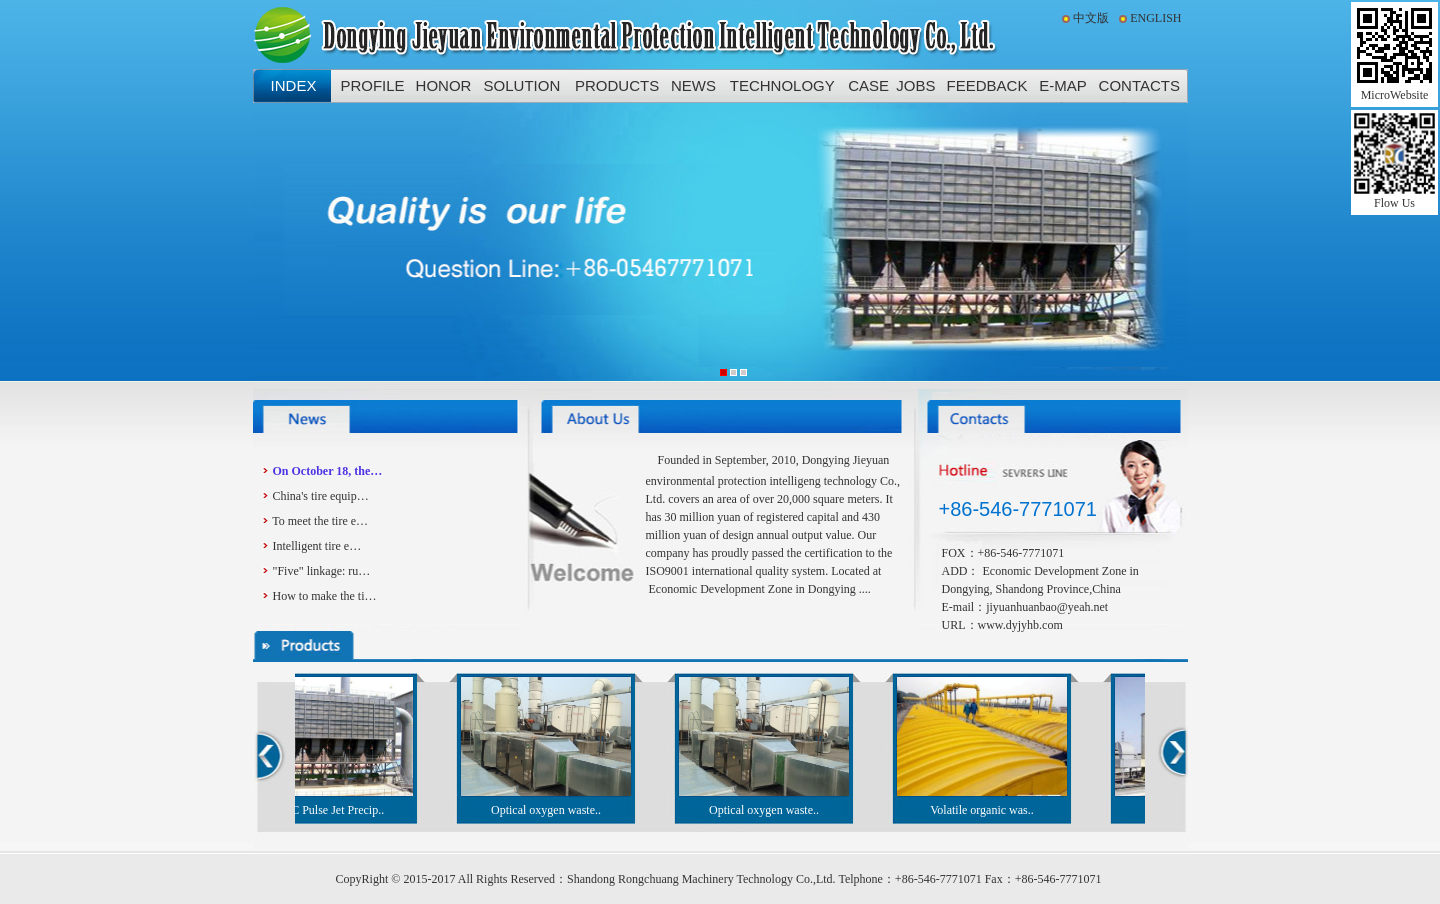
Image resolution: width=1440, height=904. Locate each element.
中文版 (1091, 18)
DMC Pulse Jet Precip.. (332, 810)
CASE (868, 85)
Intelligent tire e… (317, 546)
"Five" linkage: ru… (322, 571)
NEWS (693, 85)
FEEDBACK (987, 85)
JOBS (915, 85)
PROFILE (372, 85)
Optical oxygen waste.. (550, 810)
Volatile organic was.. (986, 810)
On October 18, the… (328, 471)
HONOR (444, 85)
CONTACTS (1139, 85)
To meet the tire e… (320, 521)
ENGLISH (1155, 18)
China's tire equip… (321, 496)
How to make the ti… (325, 596)
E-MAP (1063, 85)
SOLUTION (522, 85)
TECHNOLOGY (782, 85)
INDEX (294, 85)
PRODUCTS (617, 85)
